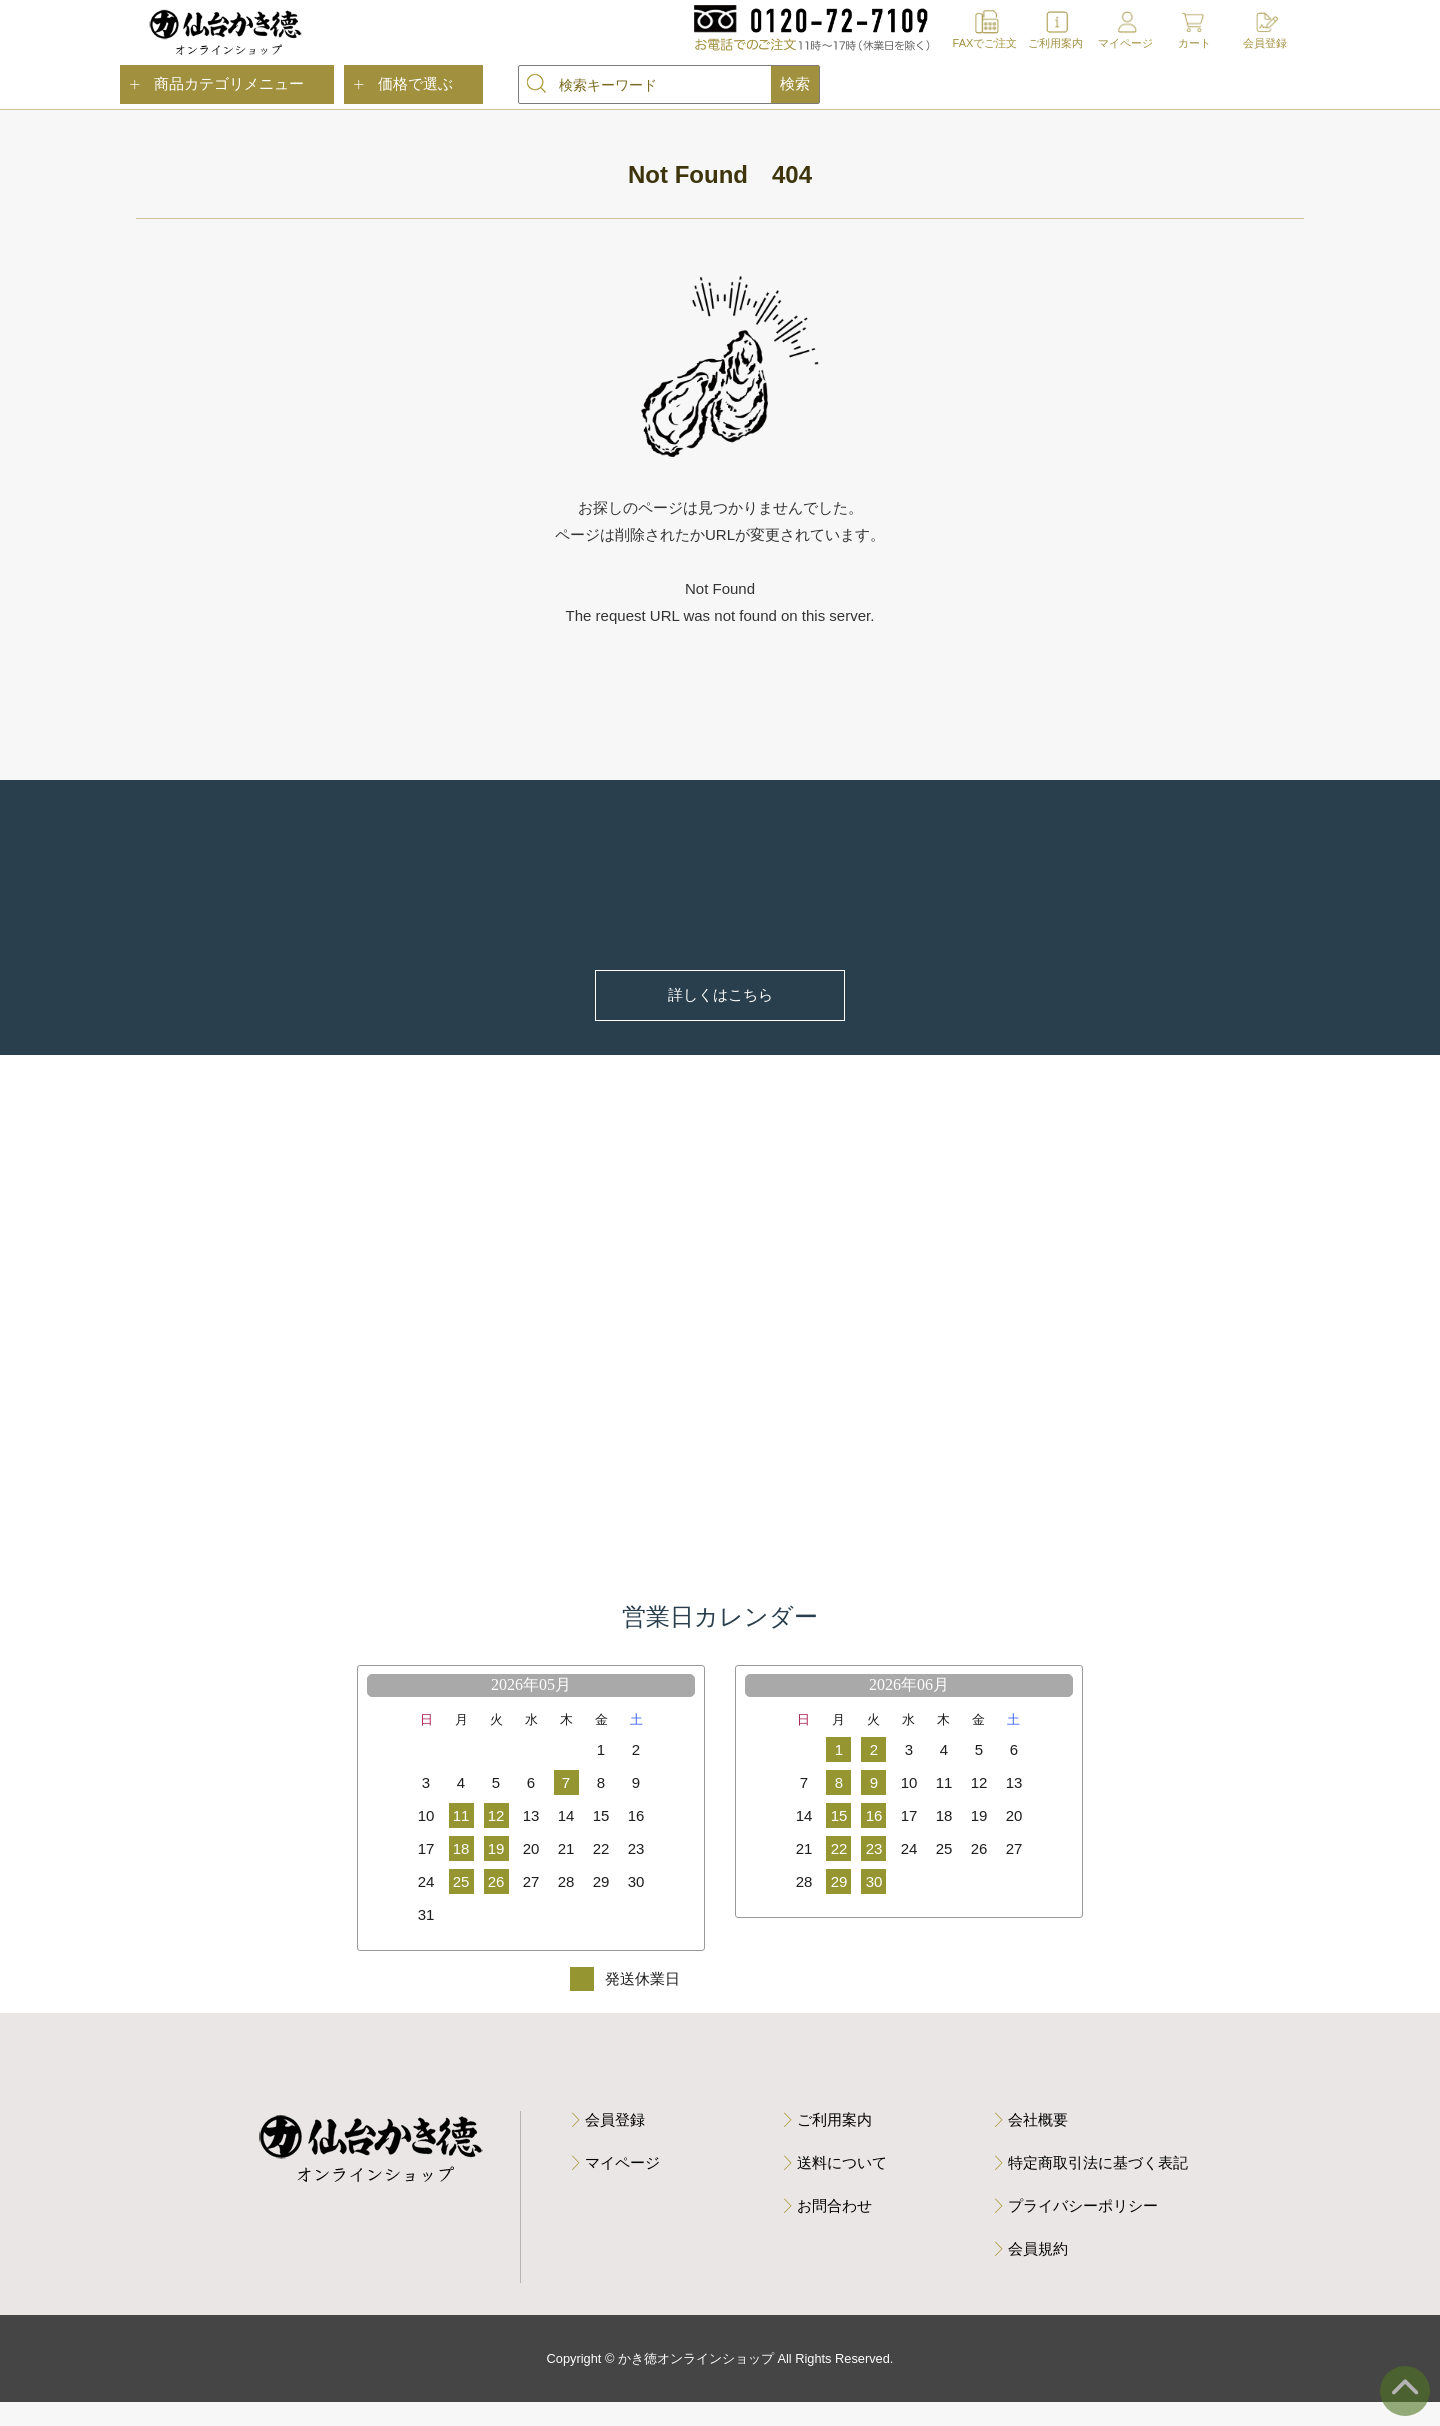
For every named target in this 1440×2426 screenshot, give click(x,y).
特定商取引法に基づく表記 (1098, 2185)
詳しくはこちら (720, 998)
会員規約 (1038, 2271)
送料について (842, 2185)
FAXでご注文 (985, 43)
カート (1194, 43)
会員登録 (1265, 43)
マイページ (1125, 43)
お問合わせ (834, 2228)
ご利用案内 (1055, 43)
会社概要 (1038, 2142)
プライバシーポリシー (1083, 2228)
